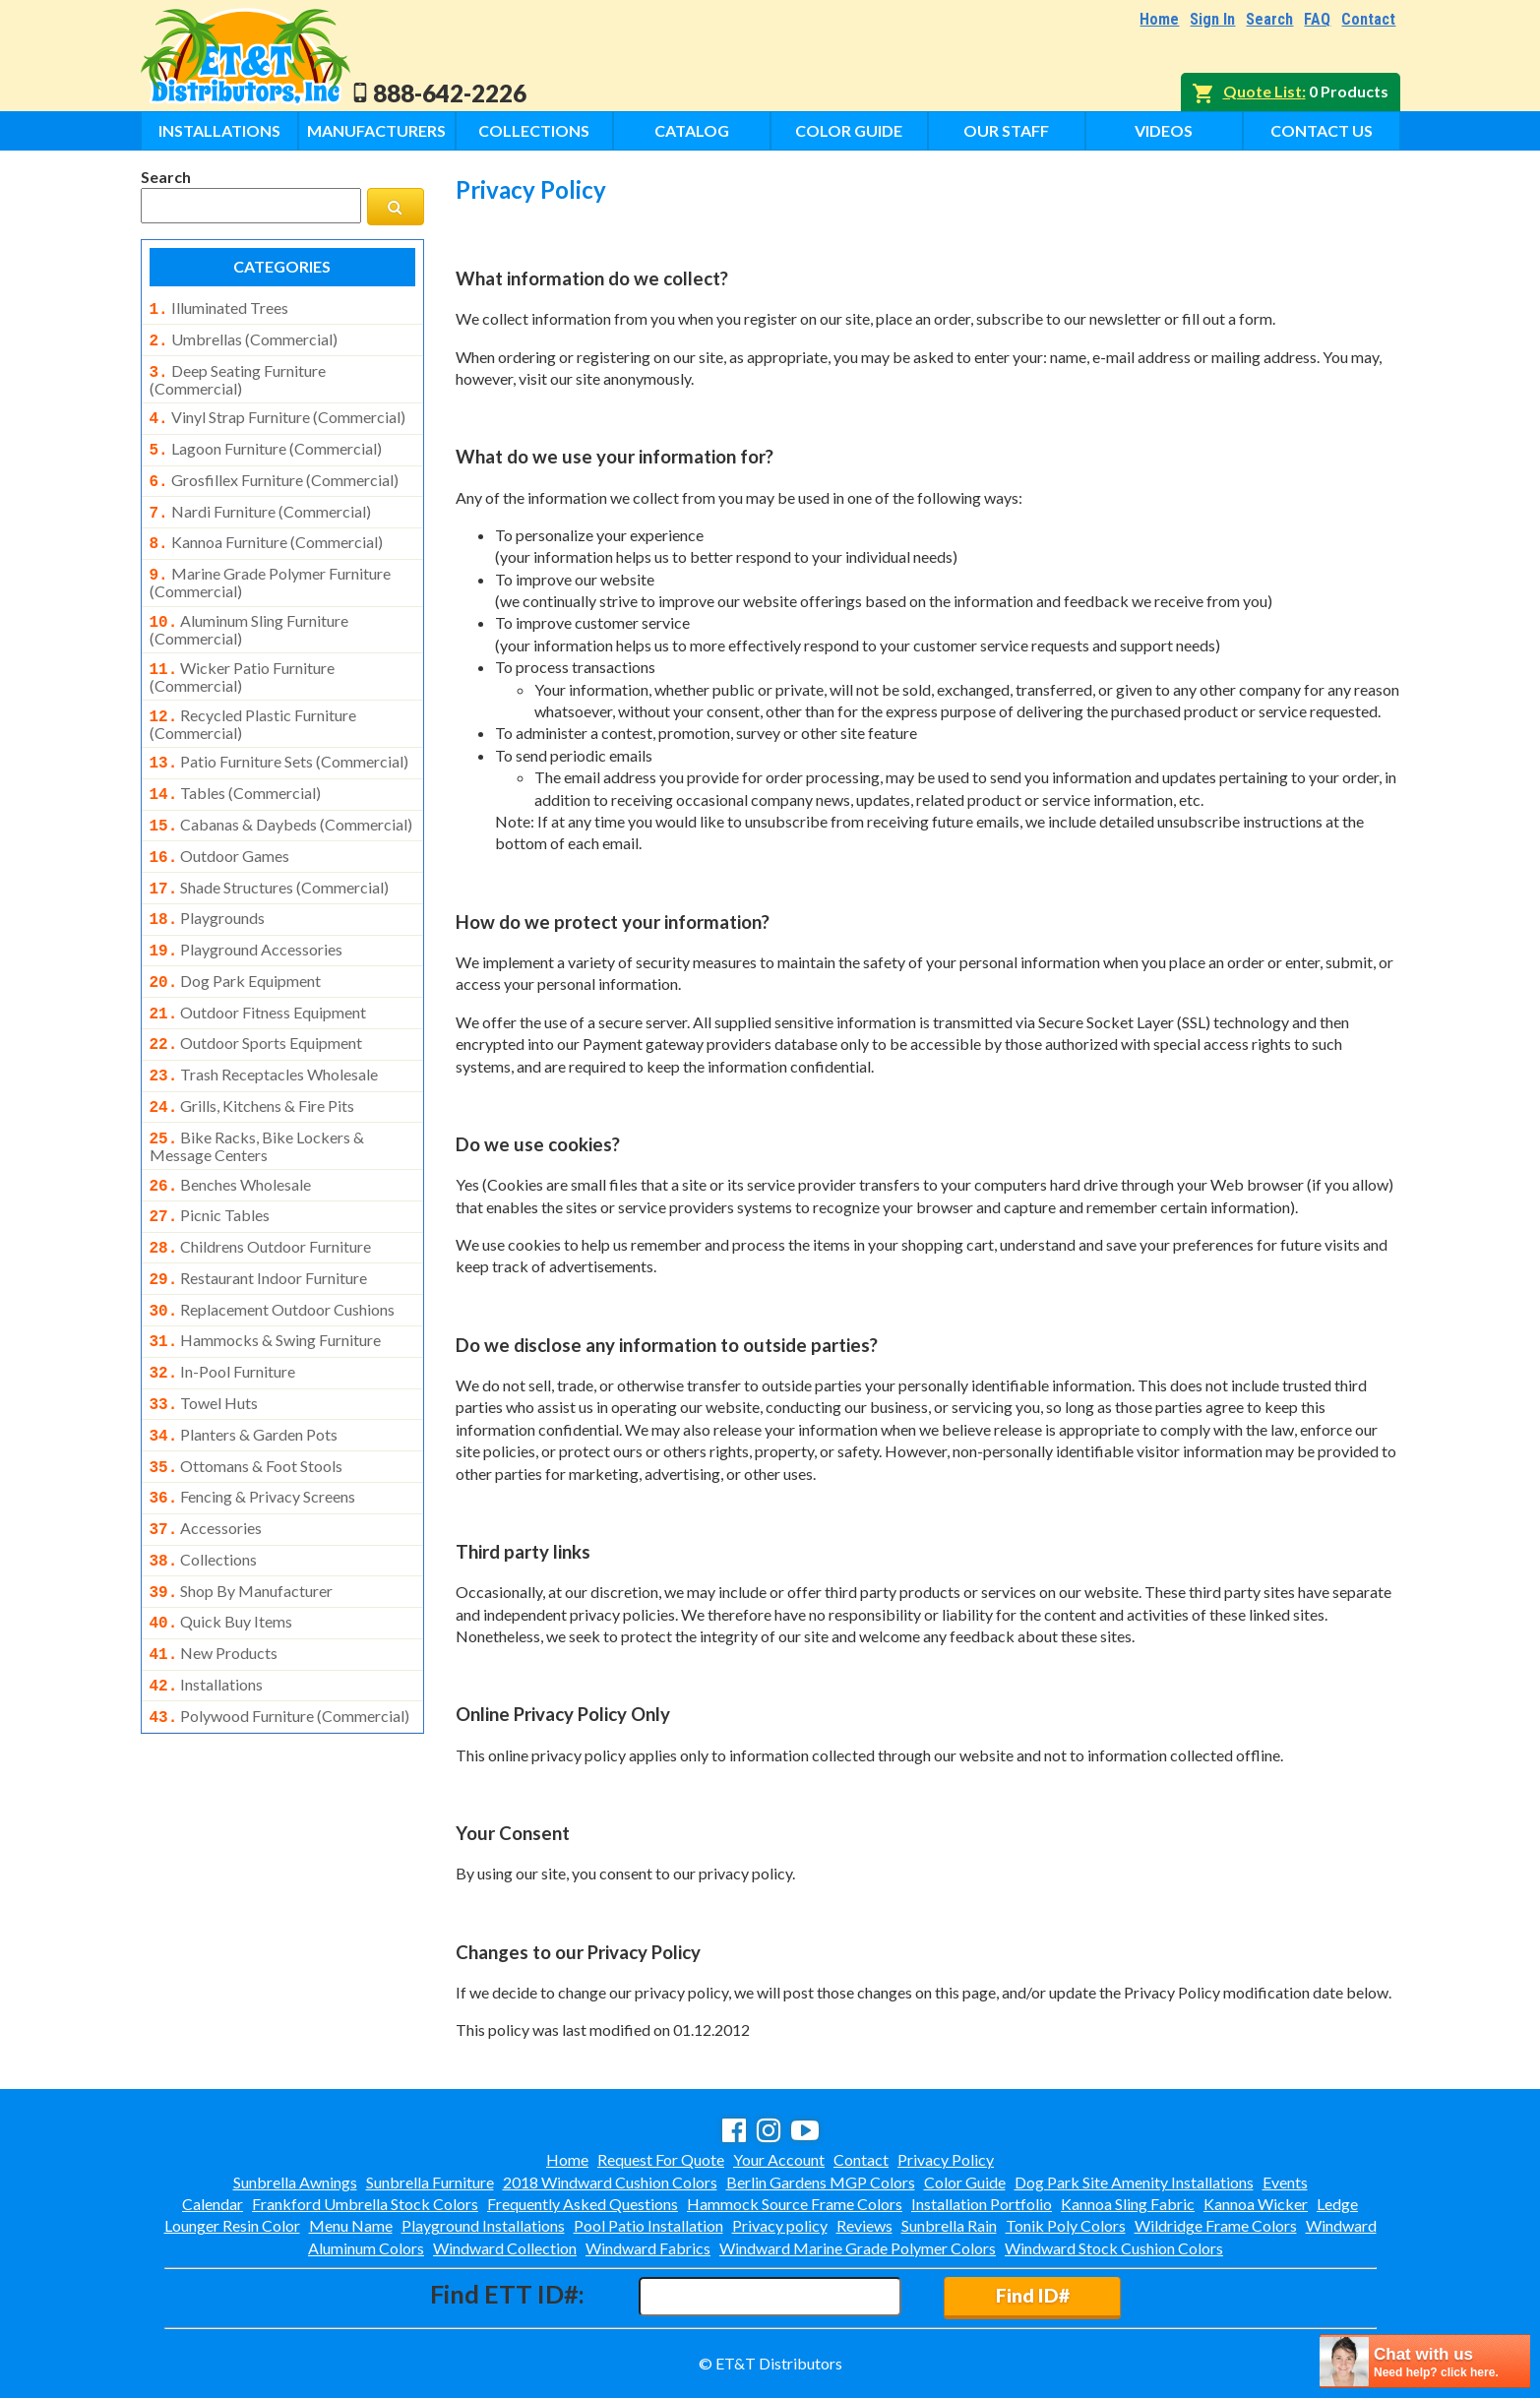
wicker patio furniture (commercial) (243, 655)
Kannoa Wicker (1255, 2203)
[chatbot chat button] (1425, 2361)
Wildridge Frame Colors (1216, 2225)
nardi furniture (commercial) (260, 500)
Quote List (1262, 91)
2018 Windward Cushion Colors (610, 2182)
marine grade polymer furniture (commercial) (270, 565)
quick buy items (221, 1545)
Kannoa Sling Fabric (1128, 2203)
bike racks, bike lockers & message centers (257, 1097)
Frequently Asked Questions (582, 2203)
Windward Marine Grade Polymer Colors (857, 2248)
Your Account (779, 2159)
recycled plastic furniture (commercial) (253, 700)
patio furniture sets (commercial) (279, 738)
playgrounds (208, 884)
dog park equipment (236, 943)
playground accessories (246, 914)
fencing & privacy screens (253, 1428)
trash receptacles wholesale (264, 1031)
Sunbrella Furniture (430, 2182)
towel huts (204, 1340)
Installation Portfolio (981, 2203)
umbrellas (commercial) (244, 337)
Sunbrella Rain (949, 2225)
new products (214, 1574)
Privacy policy (780, 2225)
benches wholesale (231, 1135)
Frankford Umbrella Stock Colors (365, 2203)
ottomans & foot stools (246, 1399)
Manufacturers (376, 130)
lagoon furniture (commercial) (266, 441)
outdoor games (220, 826)
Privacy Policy (945, 2159)
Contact (1368, 19)
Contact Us (1321, 130)
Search (1269, 19)
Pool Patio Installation (648, 2225)
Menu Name (351, 2225)
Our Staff (1006, 130)
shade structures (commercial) (270, 856)
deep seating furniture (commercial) (238, 374)
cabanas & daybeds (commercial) (281, 797)
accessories (206, 1457)
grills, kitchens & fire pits (252, 1061)
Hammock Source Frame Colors (794, 2203)
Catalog (691, 130)
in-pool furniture (223, 1311)
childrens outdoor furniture (261, 1193)
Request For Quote (660, 2159)
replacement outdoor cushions (273, 1252)
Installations (219, 130)
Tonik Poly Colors (1066, 2225)
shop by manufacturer (242, 1516)
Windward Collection (505, 2248)
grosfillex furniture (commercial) (274, 470)
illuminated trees (219, 308)
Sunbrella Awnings (295, 2182)
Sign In (1212, 19)
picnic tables (210, 1164)
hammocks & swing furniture (266, 1281)
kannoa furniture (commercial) (266, 528)
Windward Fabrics (647, 2248)
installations (207, 1604)
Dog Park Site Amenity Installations (1134, 2182)
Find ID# (1033, 2295)
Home (1159, 19)
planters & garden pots (244, 1370)
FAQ (1317, 19)
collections (204, 1487)
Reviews (864, 2225)
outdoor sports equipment (256, 1002)
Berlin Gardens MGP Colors (820, 2182)
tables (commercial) (236, 767)
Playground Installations (483, 2225)
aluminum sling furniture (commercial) (249, 610)
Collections (533, 130)
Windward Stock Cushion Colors (1114, 2248)
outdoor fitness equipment (258, 973)
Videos (1164, 130)
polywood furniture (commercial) (280, 1633)
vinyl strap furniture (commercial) (277, 411)
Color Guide (848, 130)
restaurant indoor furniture (259, 1223)
